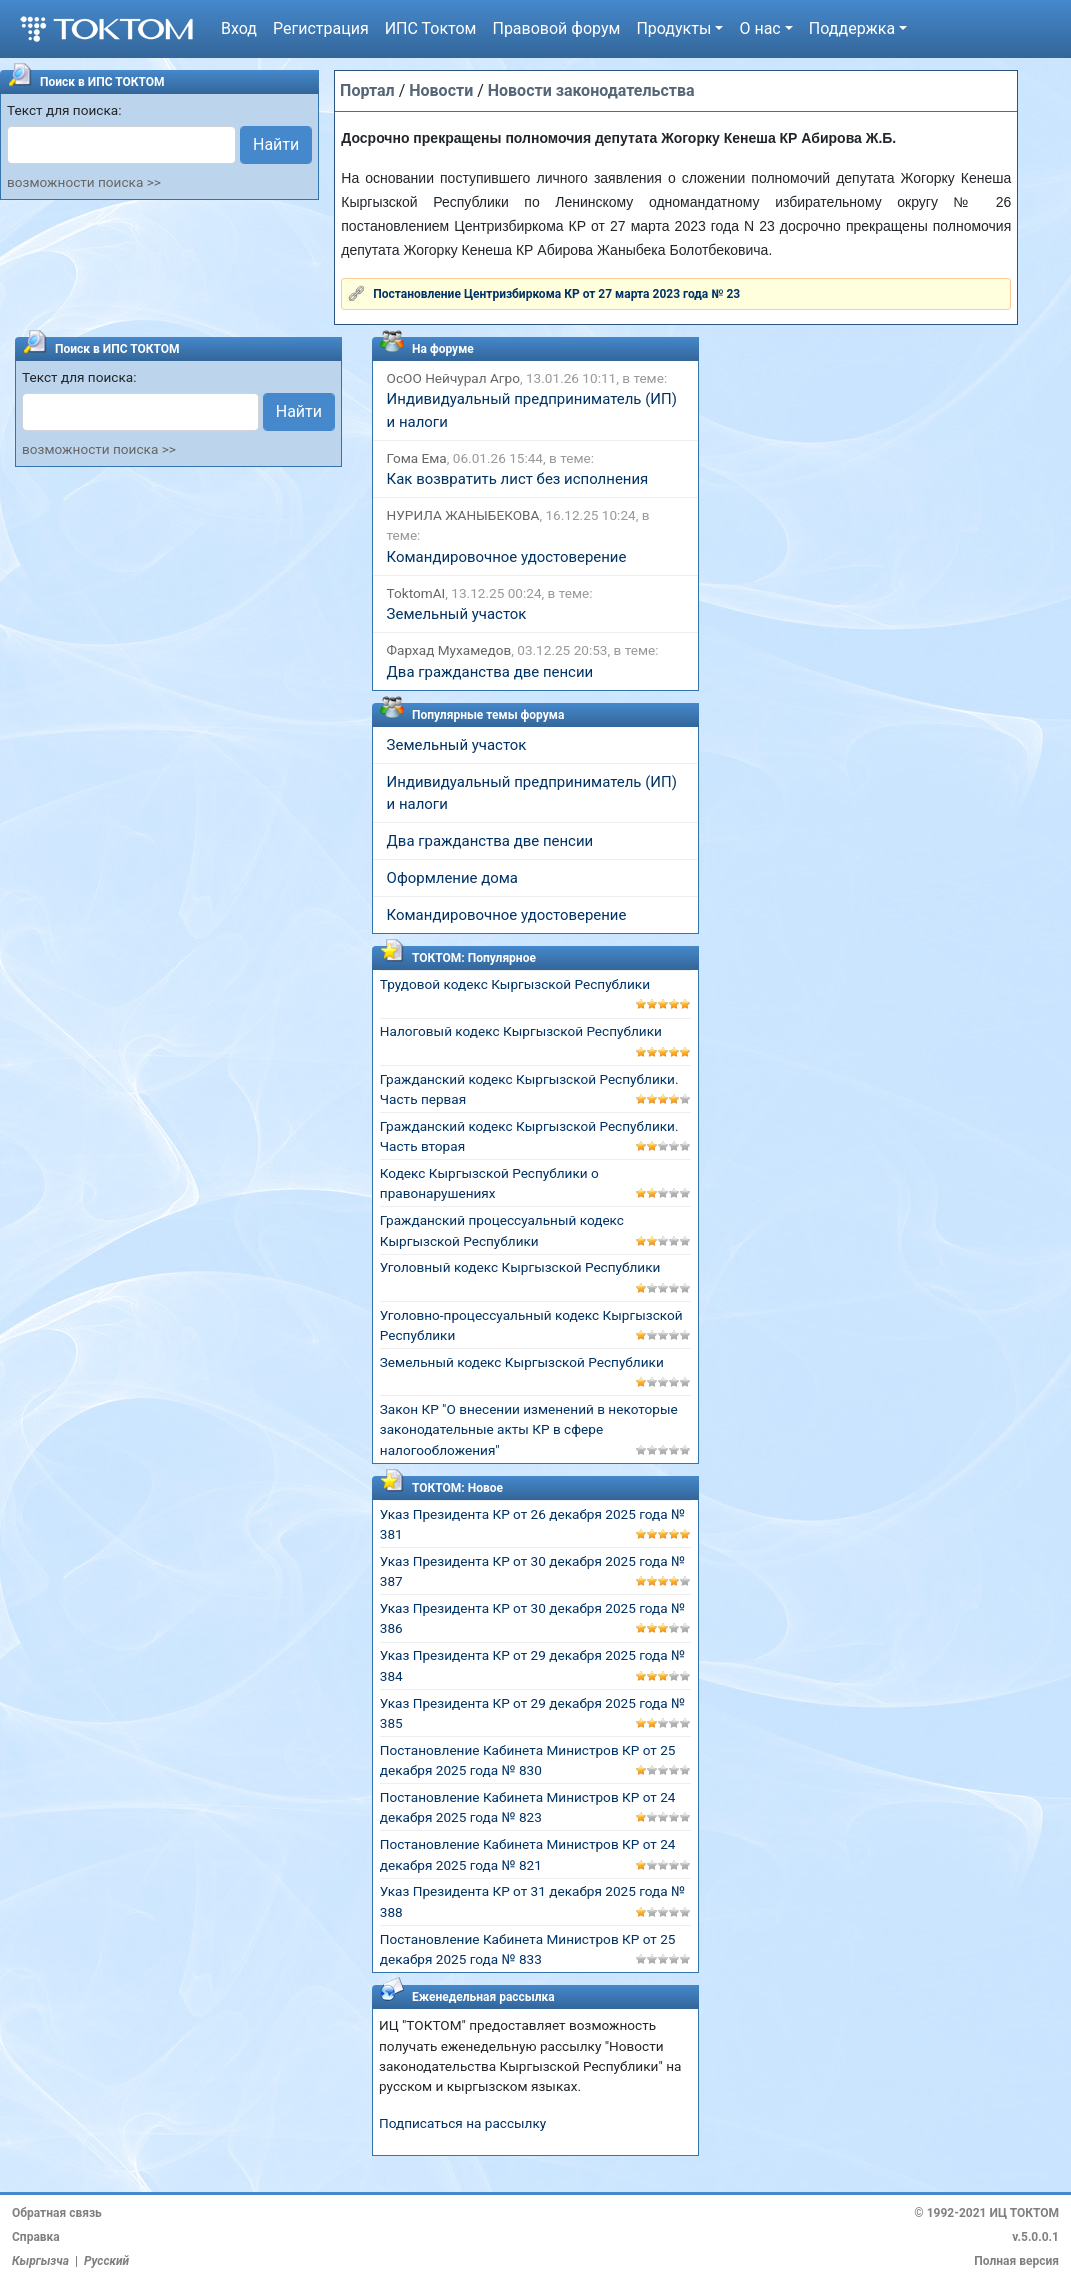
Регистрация (321, 28)
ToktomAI (416, 593)
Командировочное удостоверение (507, 557)
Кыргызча (40, 2261)
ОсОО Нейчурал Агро (453, 378)
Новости (441, 90)
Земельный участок (457, 614)
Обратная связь (57, 2213)
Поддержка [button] (852, 28)
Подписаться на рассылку (462, 2123)
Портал (367, 90)
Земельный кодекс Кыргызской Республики (522, 1362)
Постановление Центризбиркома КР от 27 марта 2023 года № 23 (556, 294)
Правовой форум (556, 28)
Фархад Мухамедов (449, 650)
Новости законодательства (591, 90)
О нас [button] (759, 28)
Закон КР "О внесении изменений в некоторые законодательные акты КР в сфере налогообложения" (529, 1429)
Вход (239, 28)
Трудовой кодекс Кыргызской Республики (515, 984)
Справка (36, 2237)
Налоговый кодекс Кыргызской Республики (521, 1031)
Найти (276, 144)
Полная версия (1016, 2261)
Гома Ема (417, 458)
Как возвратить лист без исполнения (518, 479)
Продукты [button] (673, 28)
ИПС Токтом (431, 28)
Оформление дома (452, 878)
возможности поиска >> (84, 182)
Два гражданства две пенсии (490, 672)
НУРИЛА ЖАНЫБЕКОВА (463, 515)
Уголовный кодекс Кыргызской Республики (520, 1267)
